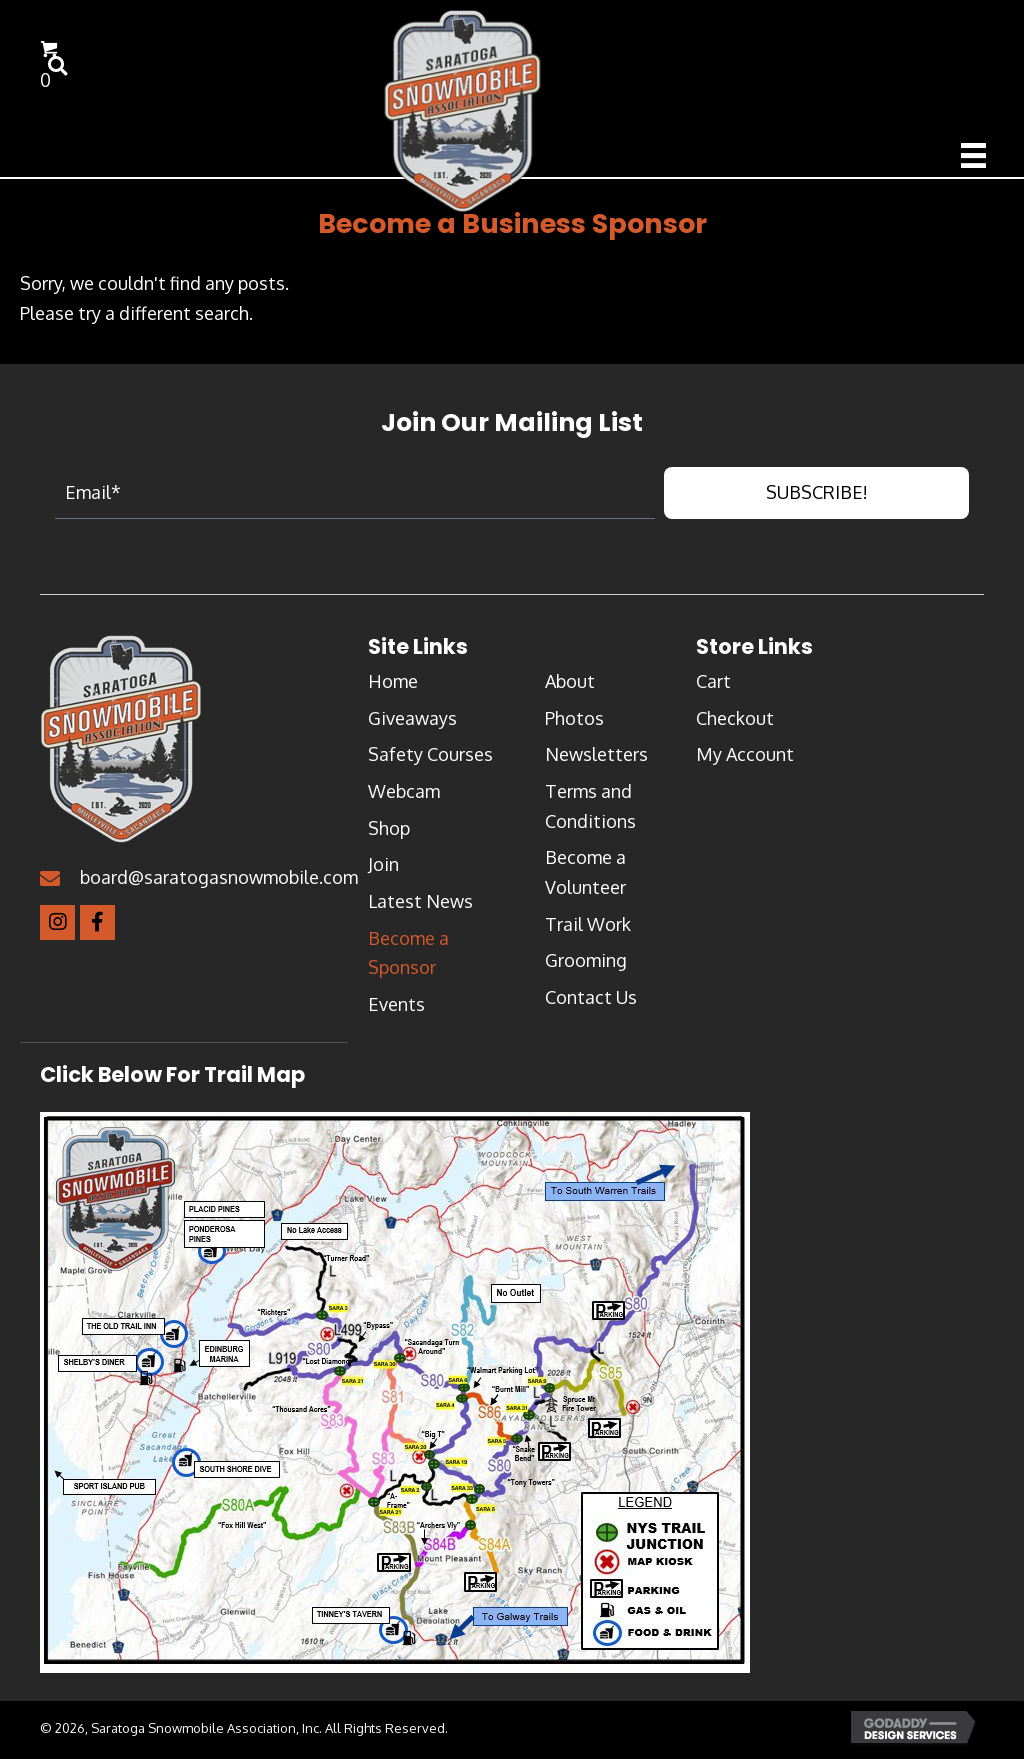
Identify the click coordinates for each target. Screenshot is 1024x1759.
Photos (574, 724)
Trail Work (588, 930)
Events (396, 1011)
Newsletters (596, 761)
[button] (816, 499)
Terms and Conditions (590, 812)
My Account (745, 761)
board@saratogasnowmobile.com (219, 883)
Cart (713, 687)
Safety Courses (430, 761)
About (570, 687)
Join (383, 871)
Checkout (735, 724)
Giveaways (412, 724)
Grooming (586, 967)
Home (393, 687)
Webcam (404, 797)
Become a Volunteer (585, 879)
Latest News (420, 907)
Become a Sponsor (408, 959)
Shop (389, 834)
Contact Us (591, 1004)
